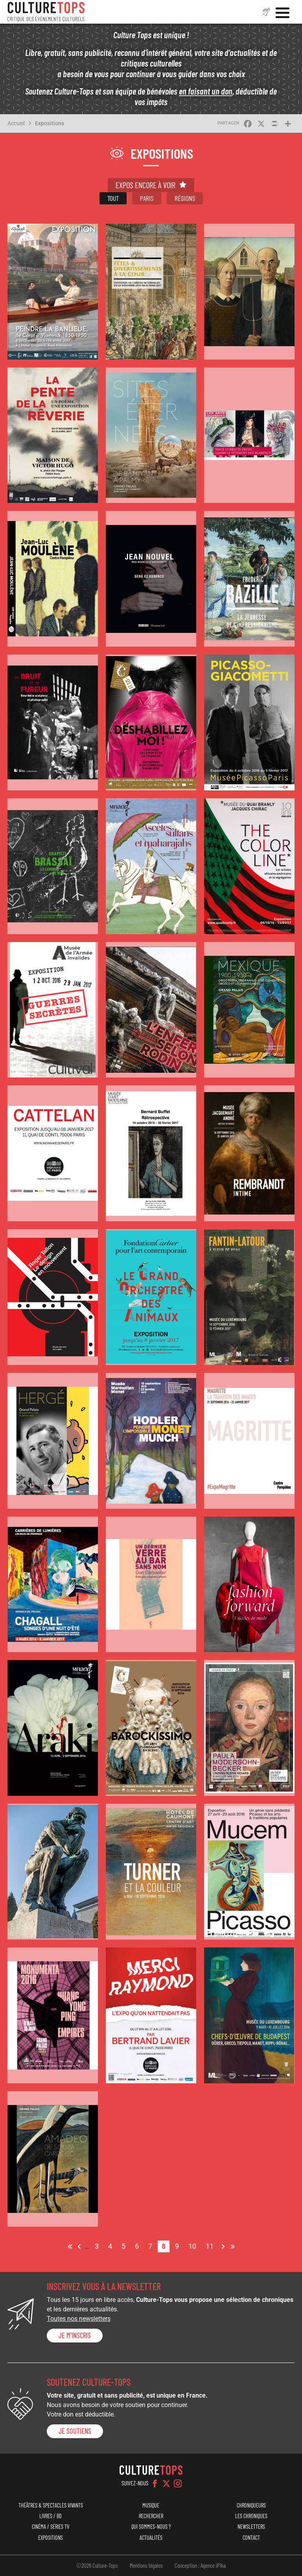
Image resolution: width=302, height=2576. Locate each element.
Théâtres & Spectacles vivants (50, 2505)
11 (211, 2245)
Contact (251, 2537)
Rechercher (151, 2516)
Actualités (151, 2537)
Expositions (49, 123)
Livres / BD (50, 2516)
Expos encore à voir (145, 185)
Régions (185, 198)
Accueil (16, 123)
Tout (113, 198)
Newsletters (251, 2526)
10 (194, 2245)
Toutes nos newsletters (78, 2318)
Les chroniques (251, 2516)
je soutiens (75, 2431)
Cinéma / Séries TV (50, 2526)
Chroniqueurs (251, 2505)
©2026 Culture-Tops (97, 2565)
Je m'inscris (75, 2335)
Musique (150, 2505)
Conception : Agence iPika (200, 2565)
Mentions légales (146, 2565)
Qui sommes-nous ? (151, 2526)
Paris (146, 198)
